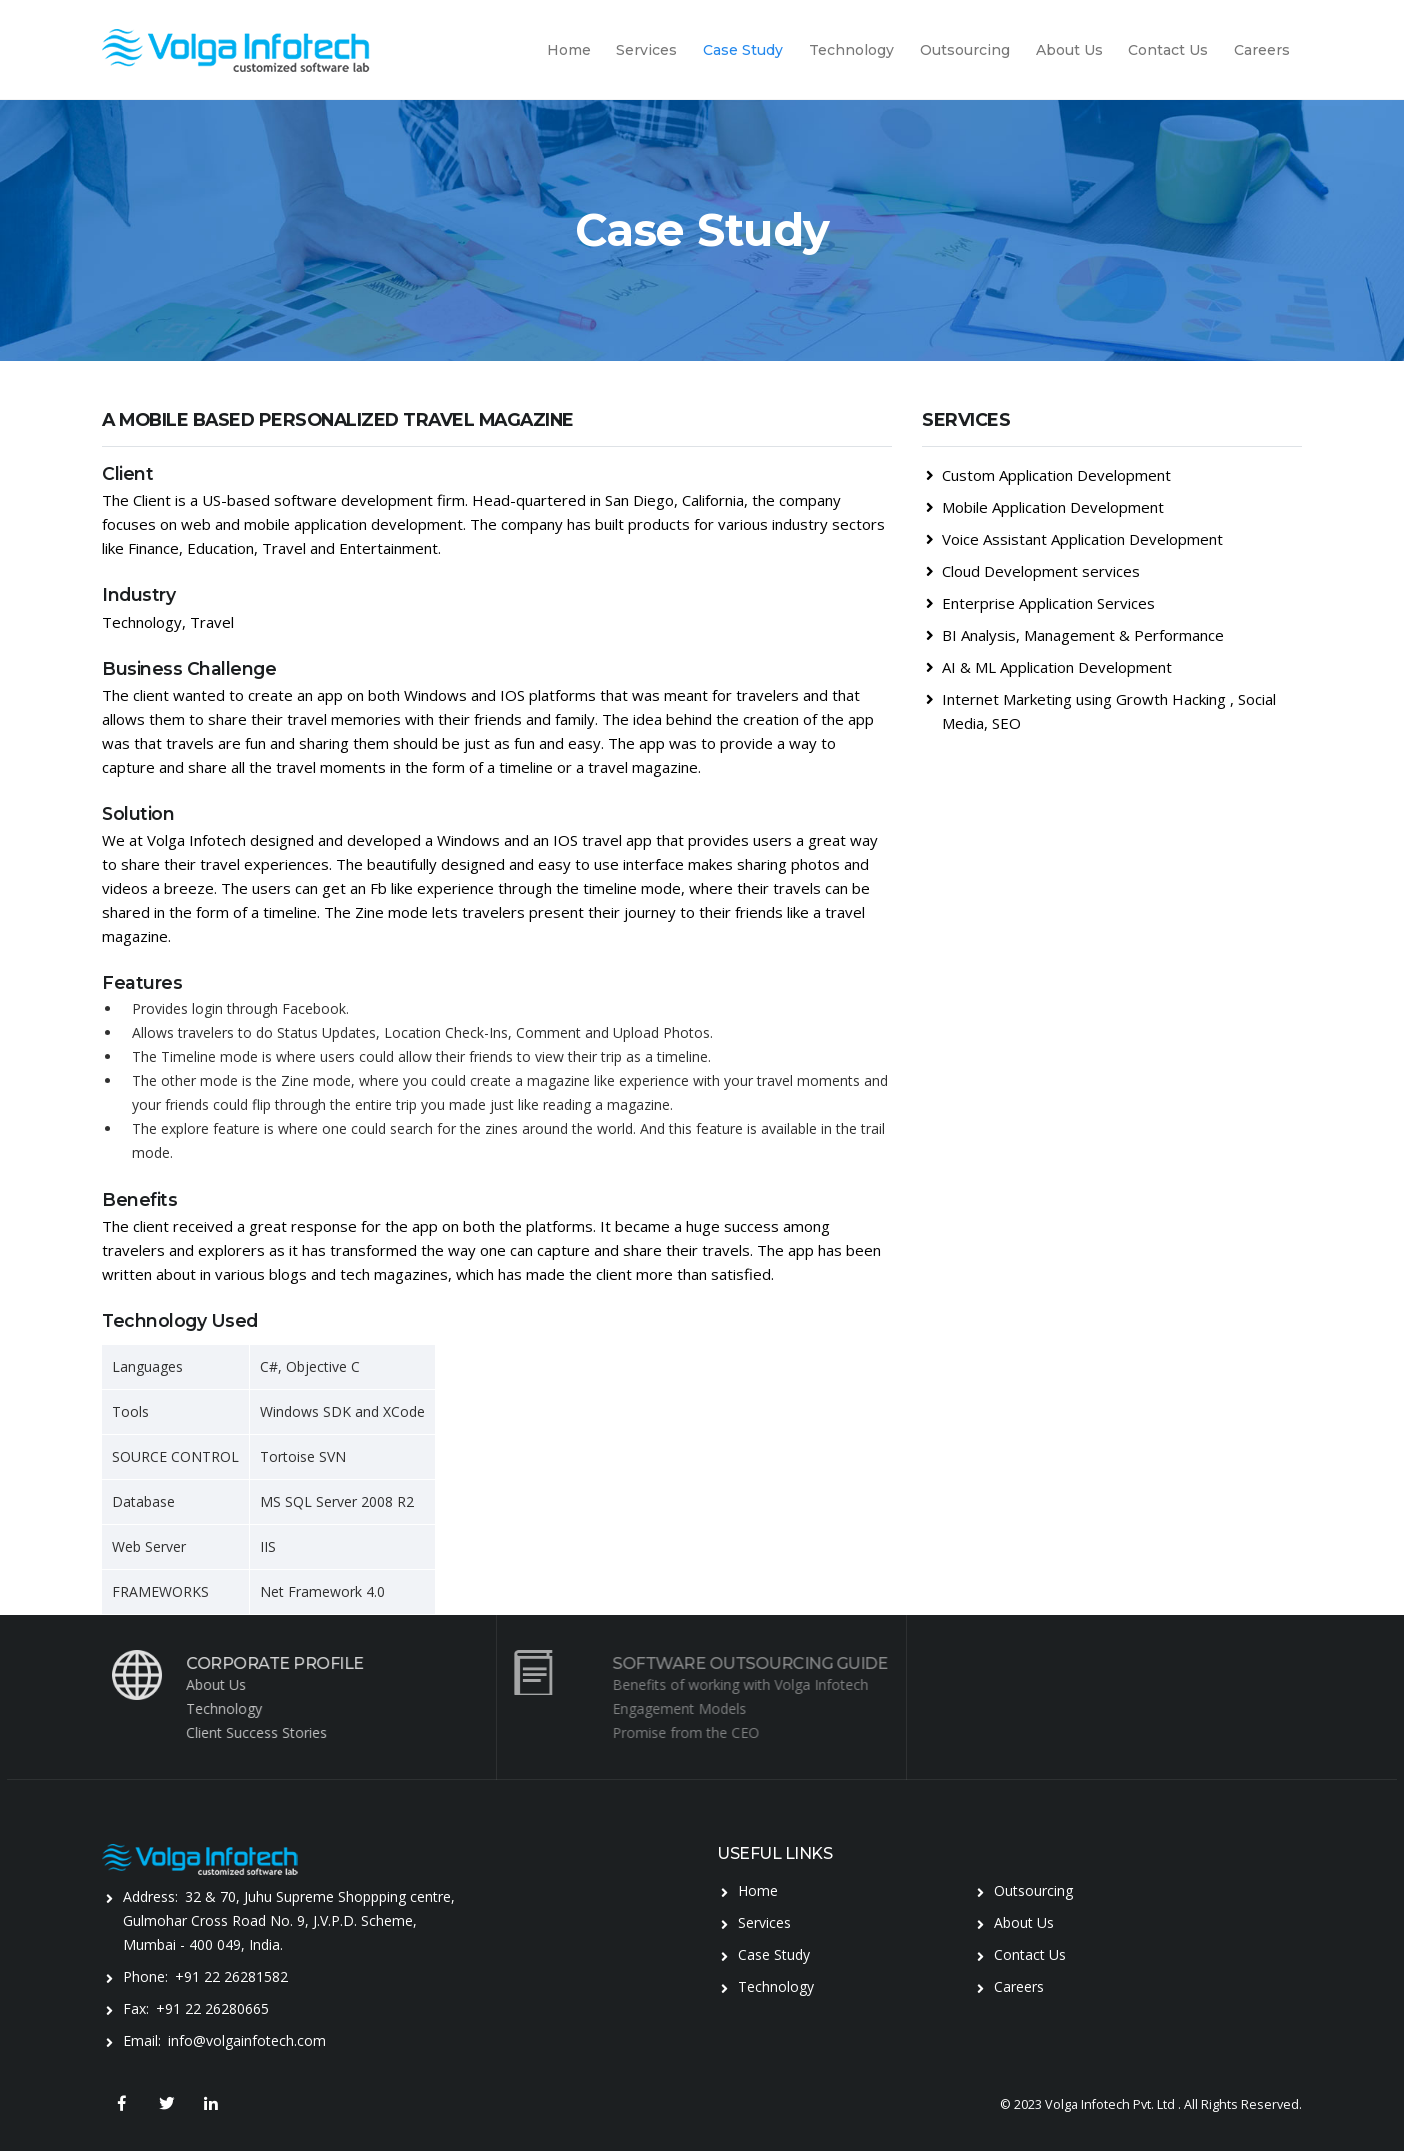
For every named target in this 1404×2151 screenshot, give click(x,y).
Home (569, 50)
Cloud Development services (1033, 571)
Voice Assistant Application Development (1074, 539)
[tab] (1112, 436)
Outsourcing (965, 50)
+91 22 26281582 (231, 1976)
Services (646, 50)
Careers (1262, 50)
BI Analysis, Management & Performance (1075, 635)
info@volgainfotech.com (247, 2040)
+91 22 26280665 (212, 2008)
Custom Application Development (1048, 475)
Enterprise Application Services (1040, 603)
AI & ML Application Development (1049, 667)
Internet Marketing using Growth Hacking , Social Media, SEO (1101, 711)
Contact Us (1168, 50)
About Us (1069, 50)
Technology (851, 50)
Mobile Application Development (1045, 507)
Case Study (743, 50)
